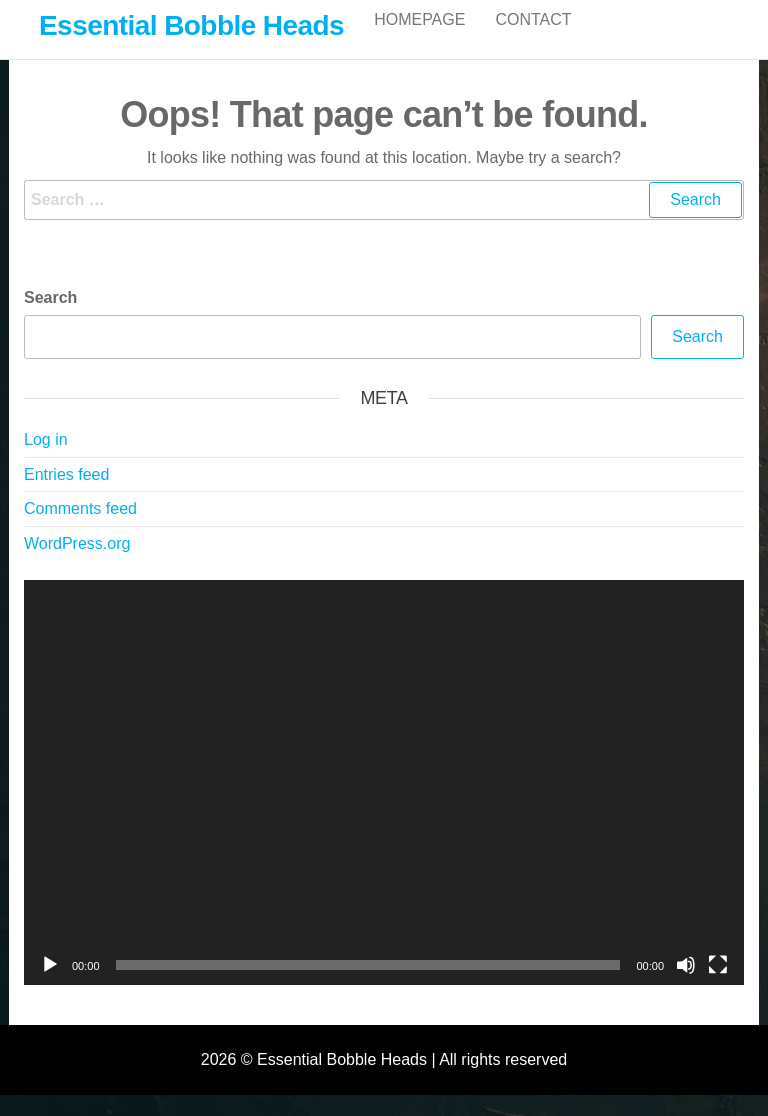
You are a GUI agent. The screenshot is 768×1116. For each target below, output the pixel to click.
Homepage (419, 39)
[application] (384, 803)
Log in (46, 460)
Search (50, 318)
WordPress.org (77, 564)
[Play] (50, 986)
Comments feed (80, 529)
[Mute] (686, 986)
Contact (533, 39)
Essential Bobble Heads (191, 25)
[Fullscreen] (718, 986)
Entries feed (66, 495)
